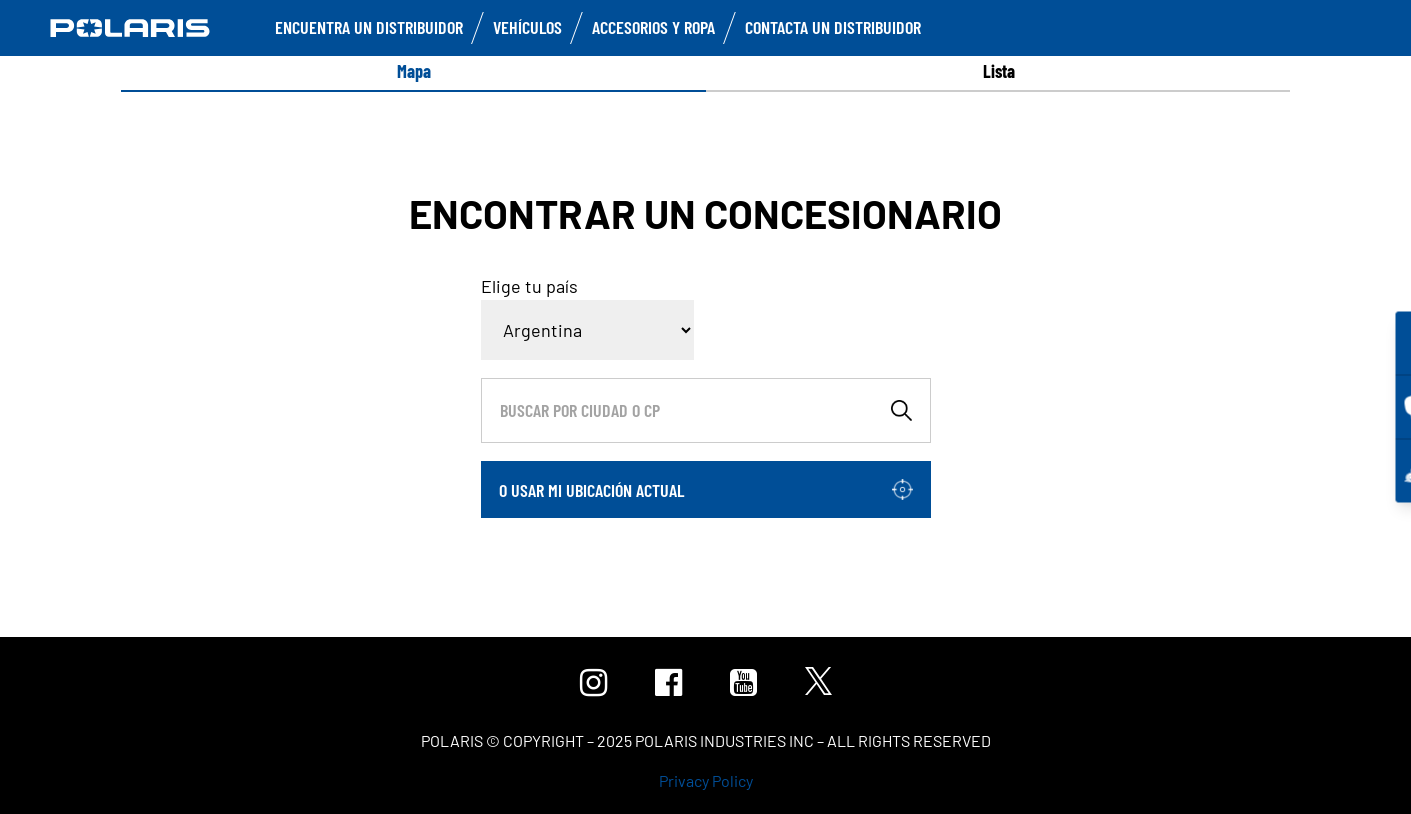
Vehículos (527, 27)
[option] (413, 71)
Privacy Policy (706, 780)
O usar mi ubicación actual (591, 490)
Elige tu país (529, 286)
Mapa (414, 71)
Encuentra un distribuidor (369, 27)
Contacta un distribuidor (833, 27)
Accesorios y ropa (653, 27)
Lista (999, 71)
